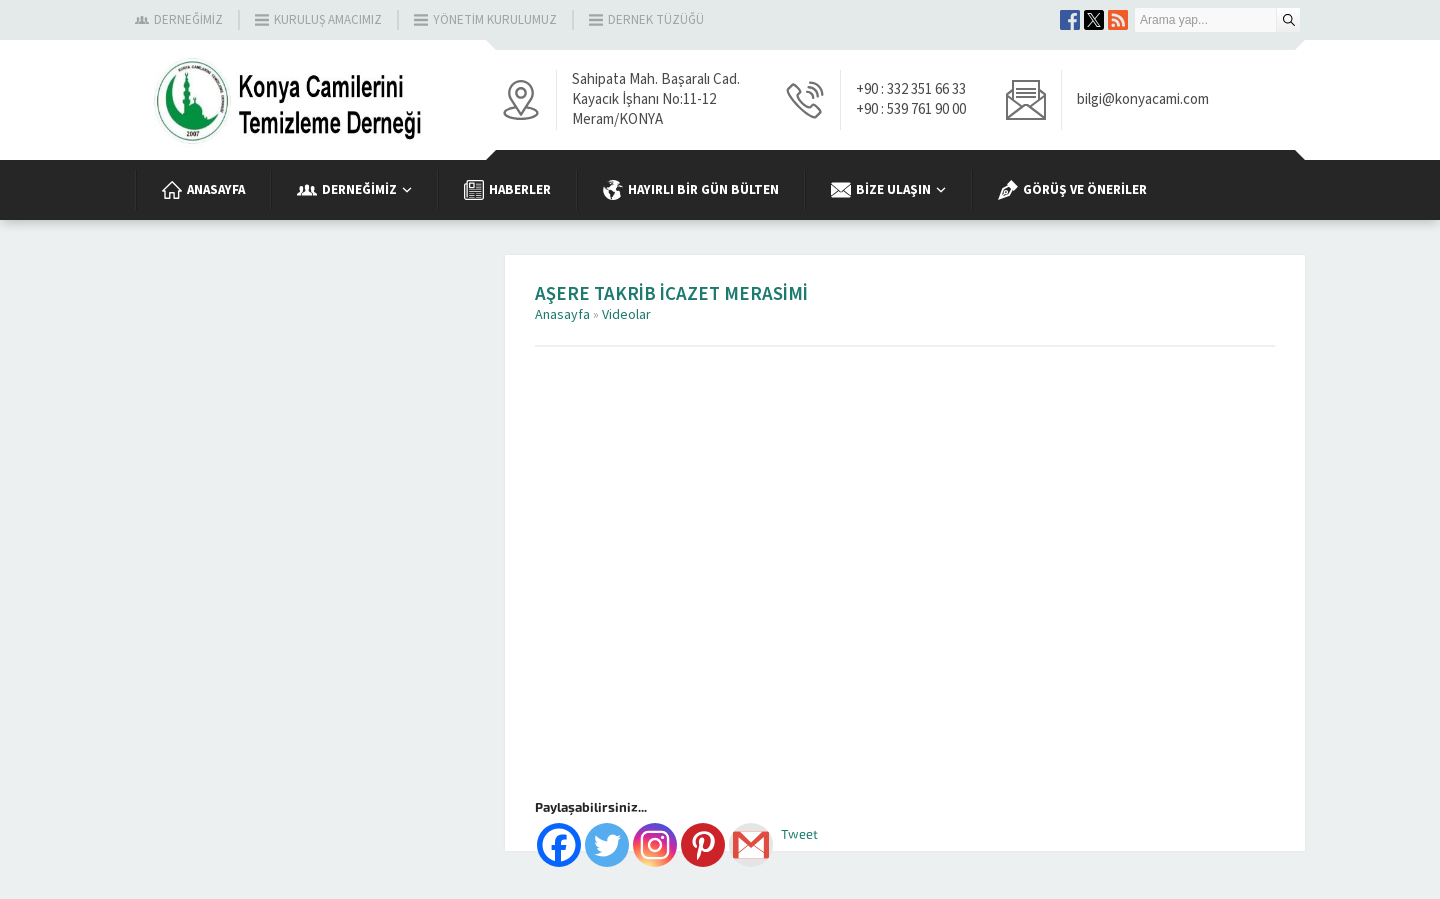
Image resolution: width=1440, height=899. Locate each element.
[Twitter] (607, 845)
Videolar (626, 315)
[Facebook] (559, 845)
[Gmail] (751, 845)
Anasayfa (562, 315)
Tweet (799, 834)
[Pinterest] (703, 845)
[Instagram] (655, 845)
